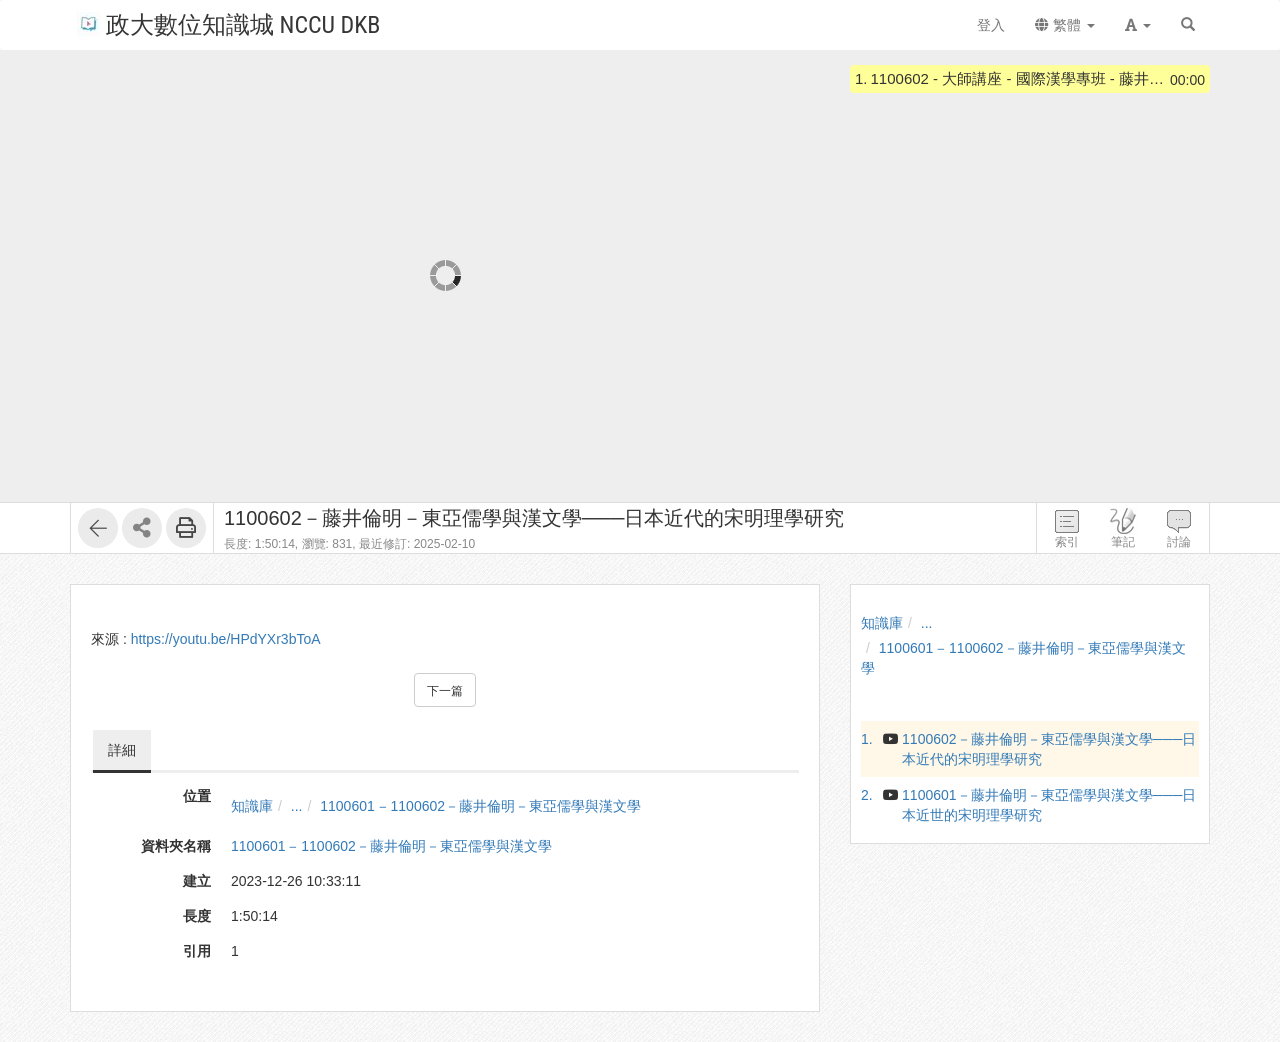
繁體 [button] (1065, 25)
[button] (1138, 25)
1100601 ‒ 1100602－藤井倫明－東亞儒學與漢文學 (480, 806)
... (297, 806)
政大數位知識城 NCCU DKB (228, 23)
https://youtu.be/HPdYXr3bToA (226, 639)
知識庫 (252, 806)
